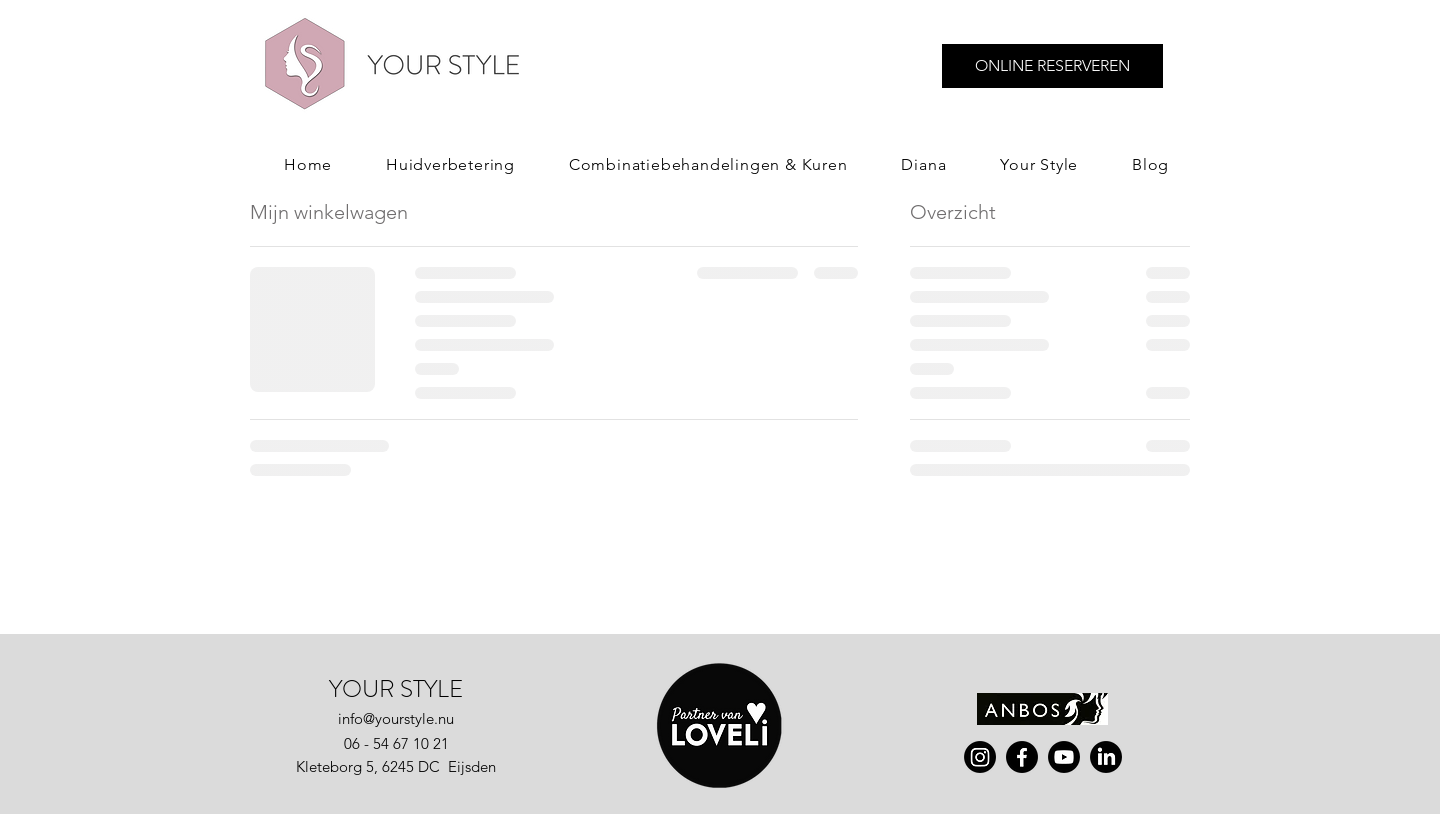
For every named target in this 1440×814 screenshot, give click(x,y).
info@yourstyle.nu (396, 718)
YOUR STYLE (396, 689)
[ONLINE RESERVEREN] (1052, 66)
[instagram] (980, 757)
